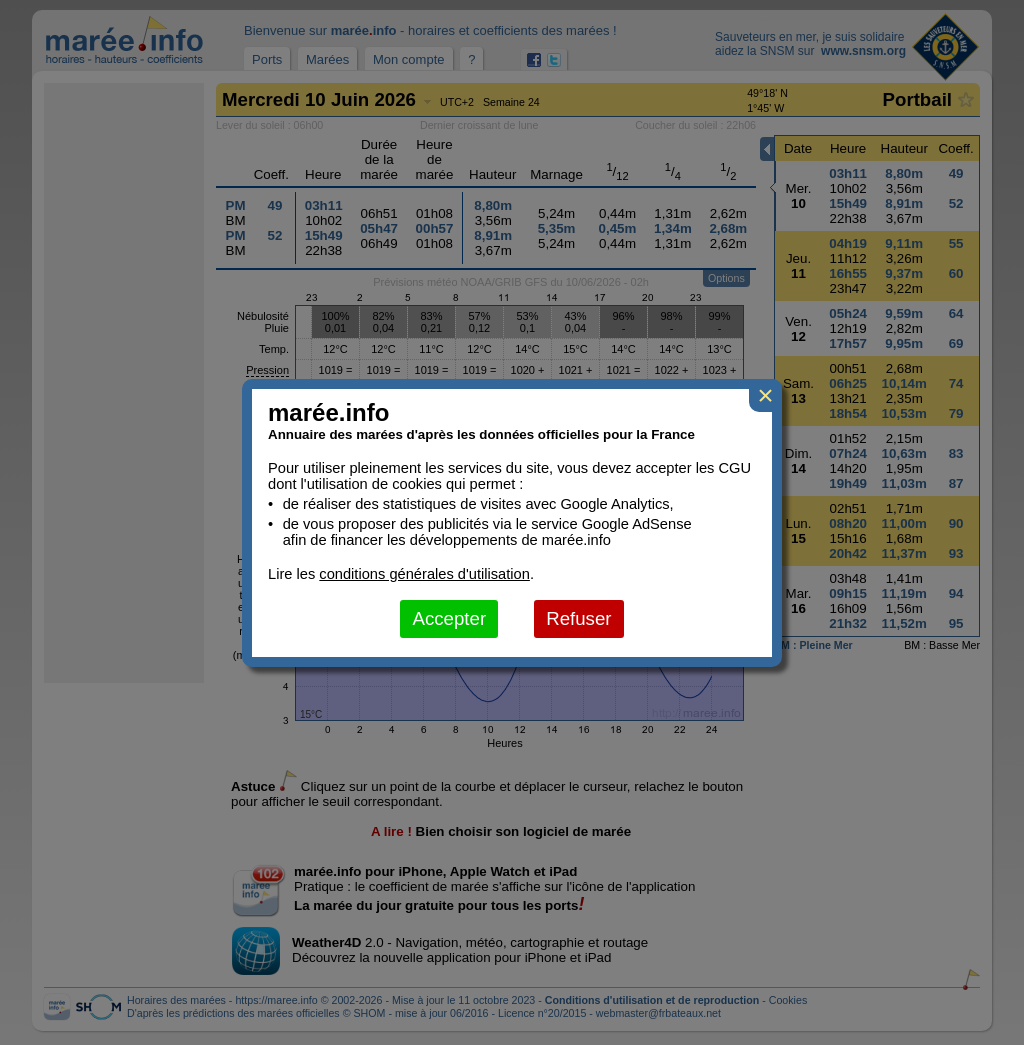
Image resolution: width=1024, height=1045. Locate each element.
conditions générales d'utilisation (424, 574)
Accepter (449, 618)
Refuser (578, 618)
